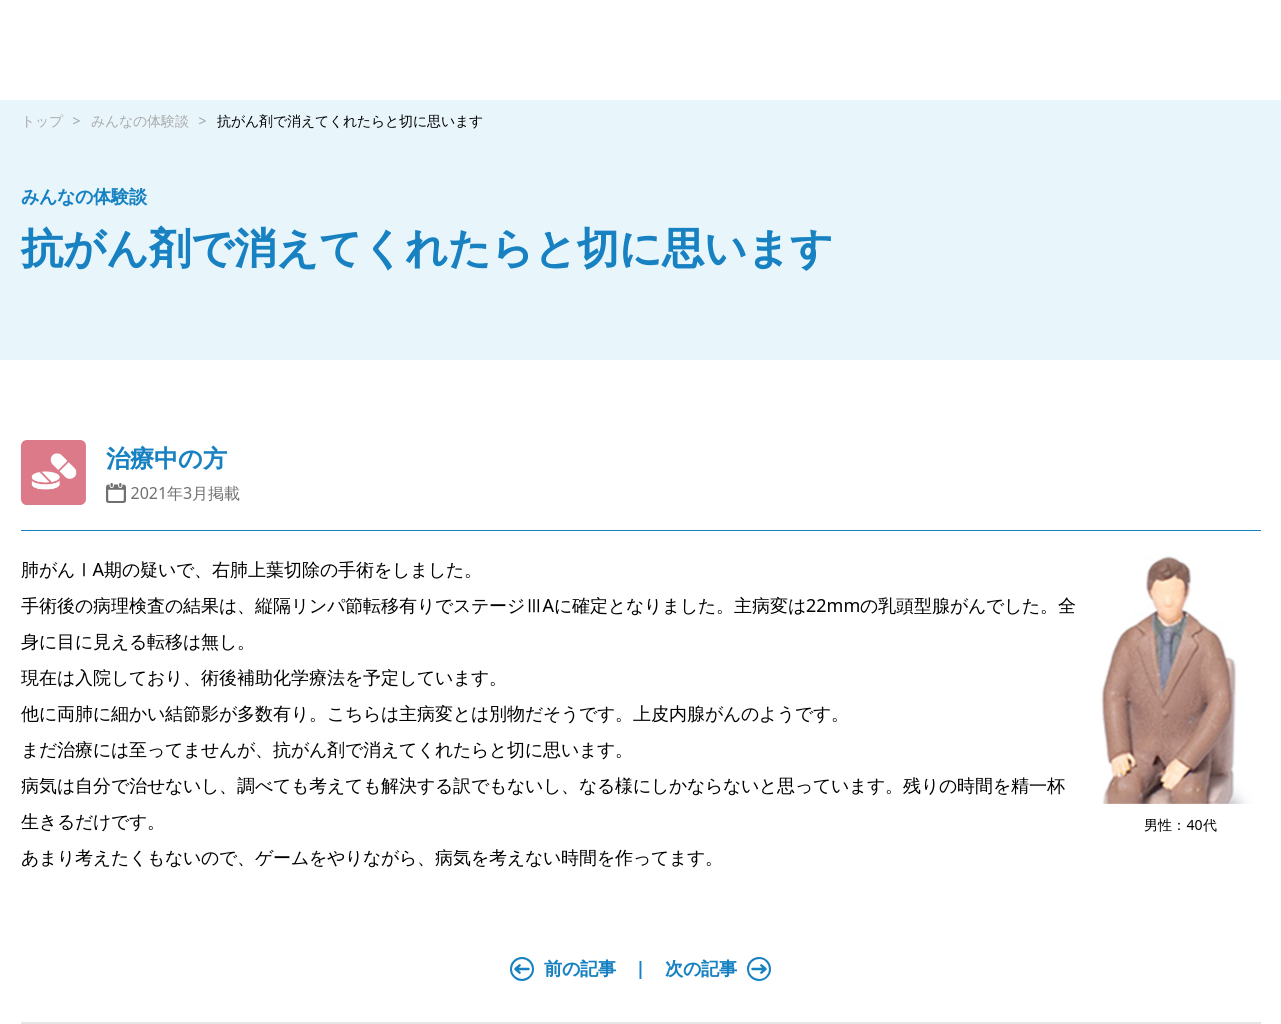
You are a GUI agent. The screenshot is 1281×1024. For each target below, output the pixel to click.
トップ (42, 120)
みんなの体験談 (140, 120)
